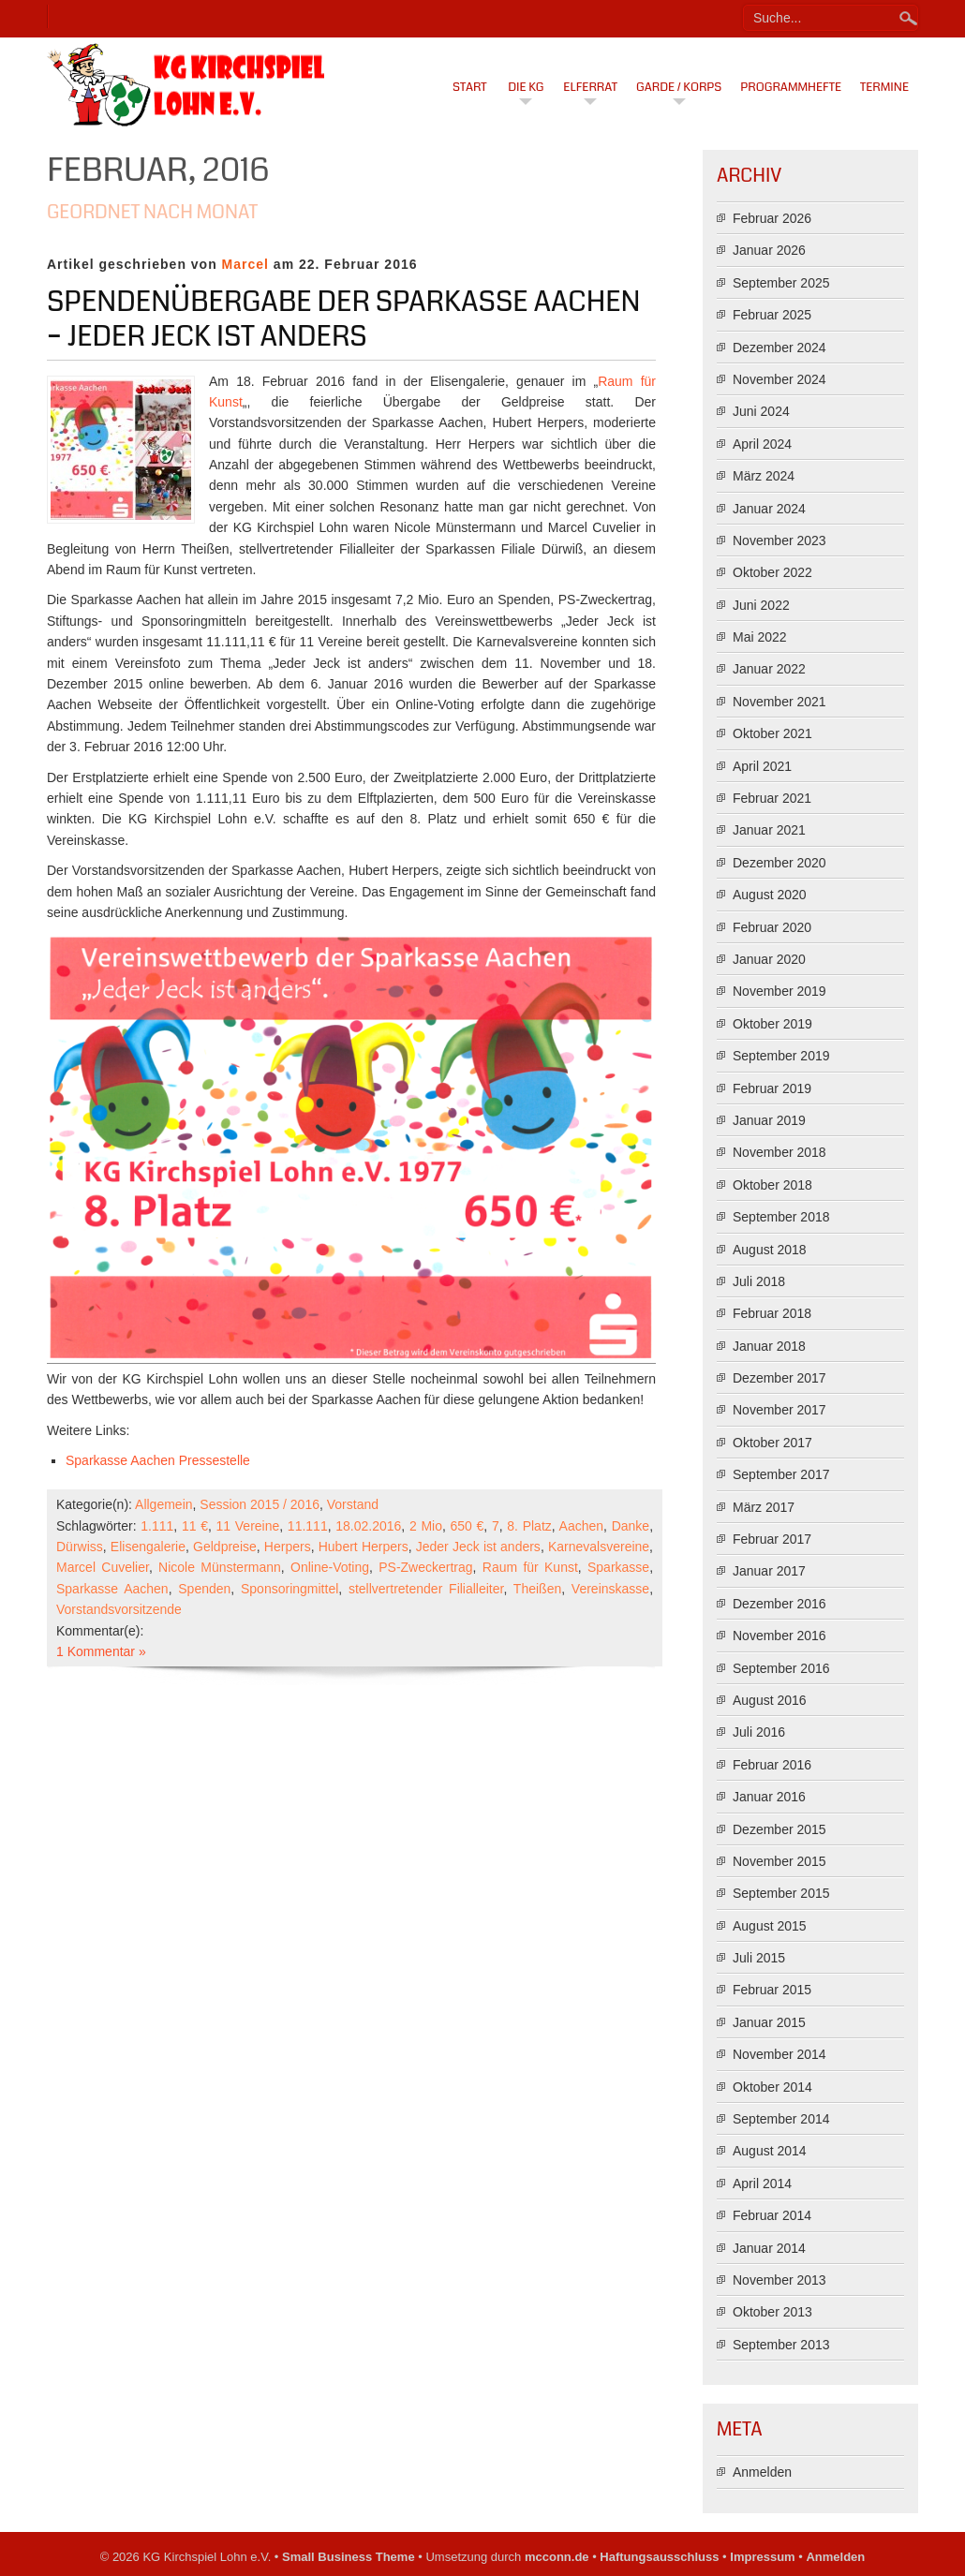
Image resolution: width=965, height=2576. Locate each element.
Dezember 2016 (779, 1603)
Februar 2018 (772, 1313)
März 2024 (763, 475)
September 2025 (781, 282)
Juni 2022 (761, 605)
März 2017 (763, 1507)
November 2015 (779, 1861)
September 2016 (781, 1668)
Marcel (245, 264)
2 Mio (425, 1525)
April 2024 (762, 444)
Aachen (581, 1525)
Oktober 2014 (772, 2087)
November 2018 (779, 1152)
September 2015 (781, 1893)
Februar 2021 (772, 798)
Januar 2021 (769, 829)
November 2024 (779, 379)
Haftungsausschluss (659, 2557)
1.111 (157, 1525)
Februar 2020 (772, 927)
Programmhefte (790, 87)
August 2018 (770, 1249)
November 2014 (779, 2054)
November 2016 (779, 1635)
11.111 (308, 1525)
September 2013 (781, 2344)
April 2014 (762, 2183)
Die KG (525, 87)
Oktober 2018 (772, 1184)
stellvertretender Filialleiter (426, 1588)
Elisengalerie (148, 1546)
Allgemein (163, 1504)
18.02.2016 (368, 1525)
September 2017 (781, 1474)
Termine (884, 87)
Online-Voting (329, 1567)
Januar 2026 (769, 250)
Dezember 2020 (779, 862)
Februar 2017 (772, 1539)
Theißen (537, 1588)
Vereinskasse (610, 1588)
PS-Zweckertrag (425, 1567)
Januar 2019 (769, 1120)
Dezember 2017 (779, 1377)
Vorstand (353, 1504)
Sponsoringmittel (289, 1588)
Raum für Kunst (530, 1567)
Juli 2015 (759, 1957)
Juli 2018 (759, 1281)
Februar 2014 (772, 2215)
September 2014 (781, 2118)
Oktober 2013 (772, 2311)
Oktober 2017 (772, 1442)
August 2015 (770, 1925)
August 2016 (770, 1700)
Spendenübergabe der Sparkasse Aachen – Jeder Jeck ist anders (344, 319)
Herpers (287, 1546)
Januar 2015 (769, 2022)
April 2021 (762, 766)
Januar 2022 (769, 668)
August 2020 (770, 894)
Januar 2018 (769, 1346)
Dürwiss (79, 1546)
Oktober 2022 (772, 572)
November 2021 (779, 701)
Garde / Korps (678, 87)
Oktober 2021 (772, 733)
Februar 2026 (772, 218)
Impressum (762, 2557)
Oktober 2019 (772, 1023)
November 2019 (779, 991)
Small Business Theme (348, 2557)
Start (470, 87)
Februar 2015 (772, 1989)
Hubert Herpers (363, 1546)
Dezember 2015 (779, 1829)
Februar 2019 (772, 1088)
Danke (630, 1525)
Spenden (204, 1588)
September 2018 (781, 1216)
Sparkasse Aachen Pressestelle (158, 1460)
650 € (467, 1525)
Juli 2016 (759, 1732)
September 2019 (781, 1055)
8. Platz (529, 1525)
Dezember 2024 (779, 347)
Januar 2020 (769, 959)
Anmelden (762, 2472)
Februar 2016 (772, 1764)
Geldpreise (225, 1546)
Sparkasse (618, 1567)
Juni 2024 (761, 411)
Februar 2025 (772, 314)
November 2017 (779, 1409)
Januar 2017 (769, 1570)
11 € (195, 1525)
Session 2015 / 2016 (259, 1504)
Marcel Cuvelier (102, 1567)
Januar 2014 (769, 2248)
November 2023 (779, 540)
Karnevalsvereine (598, 1546)
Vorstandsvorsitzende (119, 1609)
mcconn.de (557, 2557)
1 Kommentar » (101, 1651)
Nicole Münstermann (219, 1567)
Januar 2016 (769, 1796)
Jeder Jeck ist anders (478, 1546)
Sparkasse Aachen (112, 1588)
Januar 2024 (769, 508)
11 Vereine (248, 1525)
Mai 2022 (760, 636)
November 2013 (779, 2280)
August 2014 (770, 2150)
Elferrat (590, 87)
